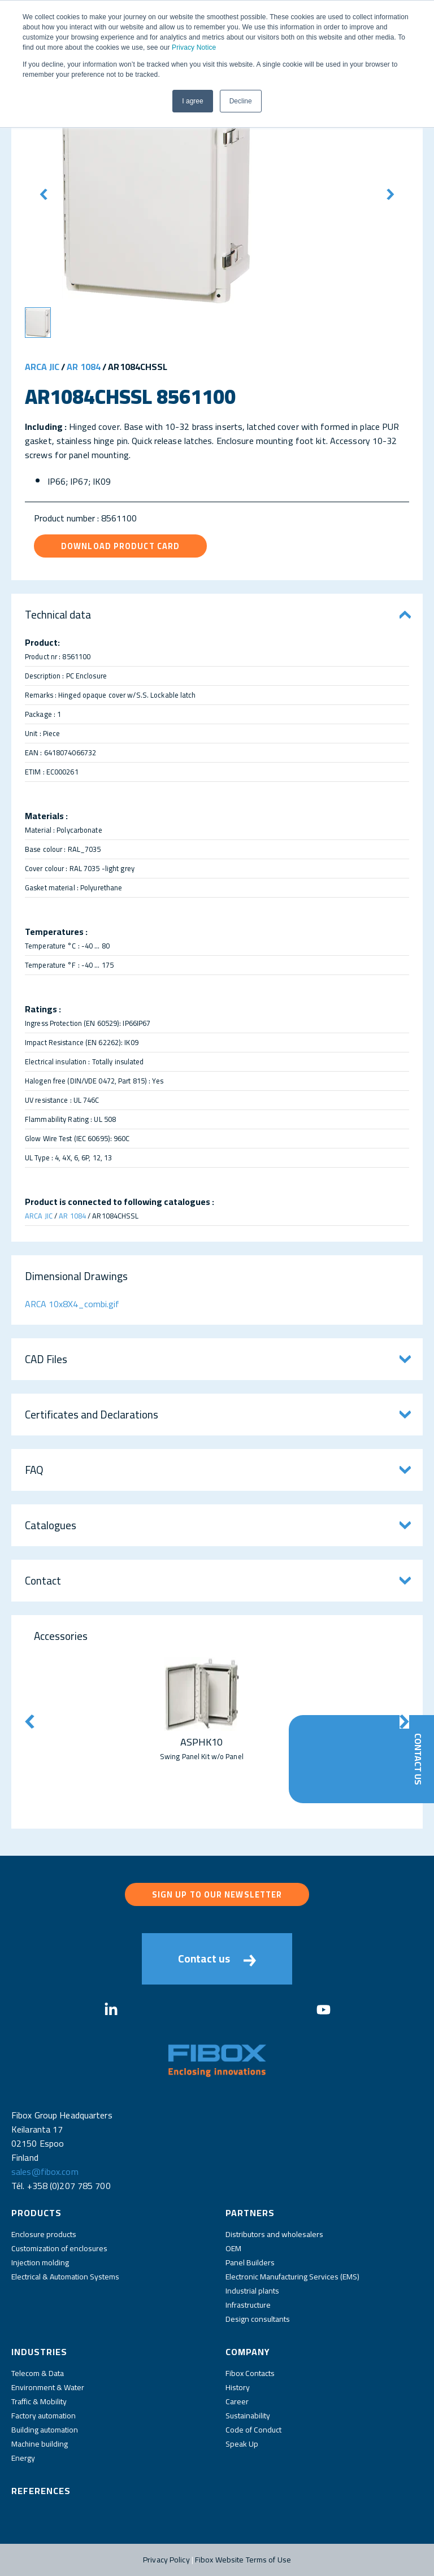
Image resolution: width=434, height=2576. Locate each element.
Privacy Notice (194, 47)
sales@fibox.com (45, 2171)
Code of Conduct (253, 2429)
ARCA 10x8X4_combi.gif (72, 1303)
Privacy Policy (166, 2559)
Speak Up (241, 2443)
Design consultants (257, 2319)
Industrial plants (252, 2290)
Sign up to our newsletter (217, 1894)
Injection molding (40, 2262)
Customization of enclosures (59, 2248)
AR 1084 (84, 366)
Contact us (217, 1958)
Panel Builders (250, 2262)
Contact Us (418, 1759)
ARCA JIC (42, 366)
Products (36, 2212)
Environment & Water (47, 2387)
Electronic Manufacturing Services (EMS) (292, 2276)
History (237, 2387)
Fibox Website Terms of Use (243, 2559)
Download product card (120, 546)
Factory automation (43, 2415)
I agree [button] (192, 101)
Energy (23, 2458)
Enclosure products (43, 2234)
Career (237, 2401)
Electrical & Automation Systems (65, 2276)
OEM (233, 2248)
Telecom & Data (37, 2373)
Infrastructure (248, 2304)
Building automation (44, 2429)
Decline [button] (240, 101)
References (41, 2490)
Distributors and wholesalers (274, 2234)
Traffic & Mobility (39, 2401)
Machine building (39, 2443)
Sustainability (247, 2415)
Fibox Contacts (250, 2373)
